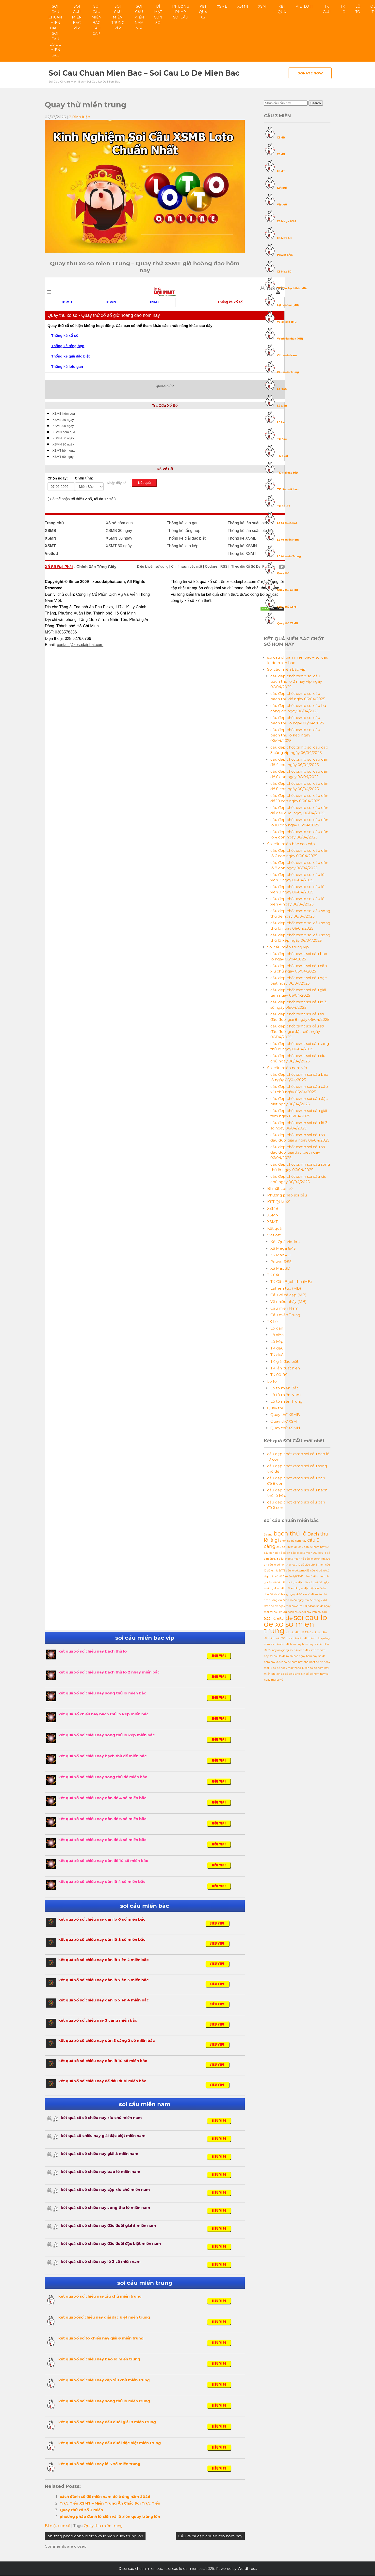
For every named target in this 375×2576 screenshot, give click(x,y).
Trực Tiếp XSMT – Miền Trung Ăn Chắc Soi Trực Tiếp (110, 2503)
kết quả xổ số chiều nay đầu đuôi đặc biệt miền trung (109, 2442)
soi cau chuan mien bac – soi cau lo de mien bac (55, 30)
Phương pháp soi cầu (180, 11)
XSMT (263, 6)
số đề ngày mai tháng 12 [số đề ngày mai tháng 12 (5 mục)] (288, 1668)
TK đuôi (282, 456)
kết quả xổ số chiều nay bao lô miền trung (99, 2359)
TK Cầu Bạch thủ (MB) (292, 288)
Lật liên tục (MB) (288, 305)
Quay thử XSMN (287, 623)
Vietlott (304, 6)
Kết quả (282, 9)
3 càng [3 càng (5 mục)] (268, 1534)
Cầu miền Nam (287, 355)
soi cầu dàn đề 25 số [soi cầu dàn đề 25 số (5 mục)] (298, 1632)
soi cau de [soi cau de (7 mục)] (278, 1617)
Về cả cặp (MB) (287, 322)
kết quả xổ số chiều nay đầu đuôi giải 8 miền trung (107, 2422)
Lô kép (282, 422)
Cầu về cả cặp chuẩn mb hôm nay (210, 2536)
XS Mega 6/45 (286, 221)
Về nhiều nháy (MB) (290, 338)
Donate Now (310, 73)
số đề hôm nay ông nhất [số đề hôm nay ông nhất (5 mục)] (299, 1662)
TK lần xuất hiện (287, 489)
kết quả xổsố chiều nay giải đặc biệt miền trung (104, 2317)
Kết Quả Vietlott (285, 1241)
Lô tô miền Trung (289, 556)
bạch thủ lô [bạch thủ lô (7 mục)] (290, 1533)
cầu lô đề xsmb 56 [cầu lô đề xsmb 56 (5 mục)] (297, 1570)
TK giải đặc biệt (287, 472)
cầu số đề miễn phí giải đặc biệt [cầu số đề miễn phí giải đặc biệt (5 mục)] (288, 1582)
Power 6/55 (285, 254)
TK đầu (282, 439)
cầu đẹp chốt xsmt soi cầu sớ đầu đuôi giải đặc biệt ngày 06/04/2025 (297, 1031)
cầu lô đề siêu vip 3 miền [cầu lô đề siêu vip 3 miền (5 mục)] (308, 1564)
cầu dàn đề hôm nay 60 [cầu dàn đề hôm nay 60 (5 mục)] (313, 1547)
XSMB (222, 6)
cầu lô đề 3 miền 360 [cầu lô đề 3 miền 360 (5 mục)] (304, 1552)
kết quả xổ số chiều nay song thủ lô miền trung (104, 2401)
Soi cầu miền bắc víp (77, 17)
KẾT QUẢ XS (203, 11)
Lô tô (357, 9)
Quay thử (283, 573)
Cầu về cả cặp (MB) (288, 1295)
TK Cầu (326, 9)
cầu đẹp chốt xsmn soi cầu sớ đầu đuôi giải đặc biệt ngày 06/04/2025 (297, 1152)
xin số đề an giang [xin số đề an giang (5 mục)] (288, 1673)
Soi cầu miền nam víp (139, 17)
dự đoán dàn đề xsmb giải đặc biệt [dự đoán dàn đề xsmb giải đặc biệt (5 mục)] (292, 1588)
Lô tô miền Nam (288, 539)
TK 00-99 (283, 506)
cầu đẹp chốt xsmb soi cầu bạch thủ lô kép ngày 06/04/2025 (295, 735)
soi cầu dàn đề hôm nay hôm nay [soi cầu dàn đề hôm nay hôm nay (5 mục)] (292, 1644)
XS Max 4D (284, 238)
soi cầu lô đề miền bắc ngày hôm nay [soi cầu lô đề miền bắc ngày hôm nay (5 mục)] (293, 1656)
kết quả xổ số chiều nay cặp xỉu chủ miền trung (104, 2380)
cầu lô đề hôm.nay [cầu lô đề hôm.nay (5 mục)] (280, 1564)
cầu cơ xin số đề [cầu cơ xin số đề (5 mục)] (287, 1547)
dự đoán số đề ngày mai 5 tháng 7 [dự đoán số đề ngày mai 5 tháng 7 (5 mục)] (300, 1600)
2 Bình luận (79, 117)
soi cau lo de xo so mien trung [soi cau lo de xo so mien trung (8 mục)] (295, 1624)
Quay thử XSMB (287, 590)
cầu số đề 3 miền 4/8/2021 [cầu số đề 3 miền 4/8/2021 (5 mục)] (286, 1576)
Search (315, 103)
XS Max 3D (284, 271)
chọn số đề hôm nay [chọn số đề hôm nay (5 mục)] (293, 1540)
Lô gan (282, 389)
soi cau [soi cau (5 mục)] (322, 1612)
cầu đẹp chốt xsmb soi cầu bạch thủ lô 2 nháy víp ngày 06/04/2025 (296, 681)
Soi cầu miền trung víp (117, 17)
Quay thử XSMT (287, 606)
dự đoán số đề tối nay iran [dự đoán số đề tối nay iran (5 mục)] (300, 1612)
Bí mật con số (158, 14)
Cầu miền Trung (288, 372)
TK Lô (342, 9)
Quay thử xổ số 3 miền (81, 2510)
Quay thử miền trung (103, 2525)
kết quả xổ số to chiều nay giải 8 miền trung (101, 2338)
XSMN (242, 6)
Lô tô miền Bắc (287, 523)
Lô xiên (282, 405)
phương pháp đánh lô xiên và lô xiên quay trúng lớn (110, 2516)
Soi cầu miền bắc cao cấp (96, 20)
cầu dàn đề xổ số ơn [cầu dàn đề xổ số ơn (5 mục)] (277, 1552)
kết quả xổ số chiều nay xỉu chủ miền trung (100, 2296)
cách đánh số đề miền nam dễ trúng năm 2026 (105, 2496)
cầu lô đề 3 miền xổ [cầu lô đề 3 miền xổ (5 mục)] (291, 1558)
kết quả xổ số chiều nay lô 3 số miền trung (99, 2463)
